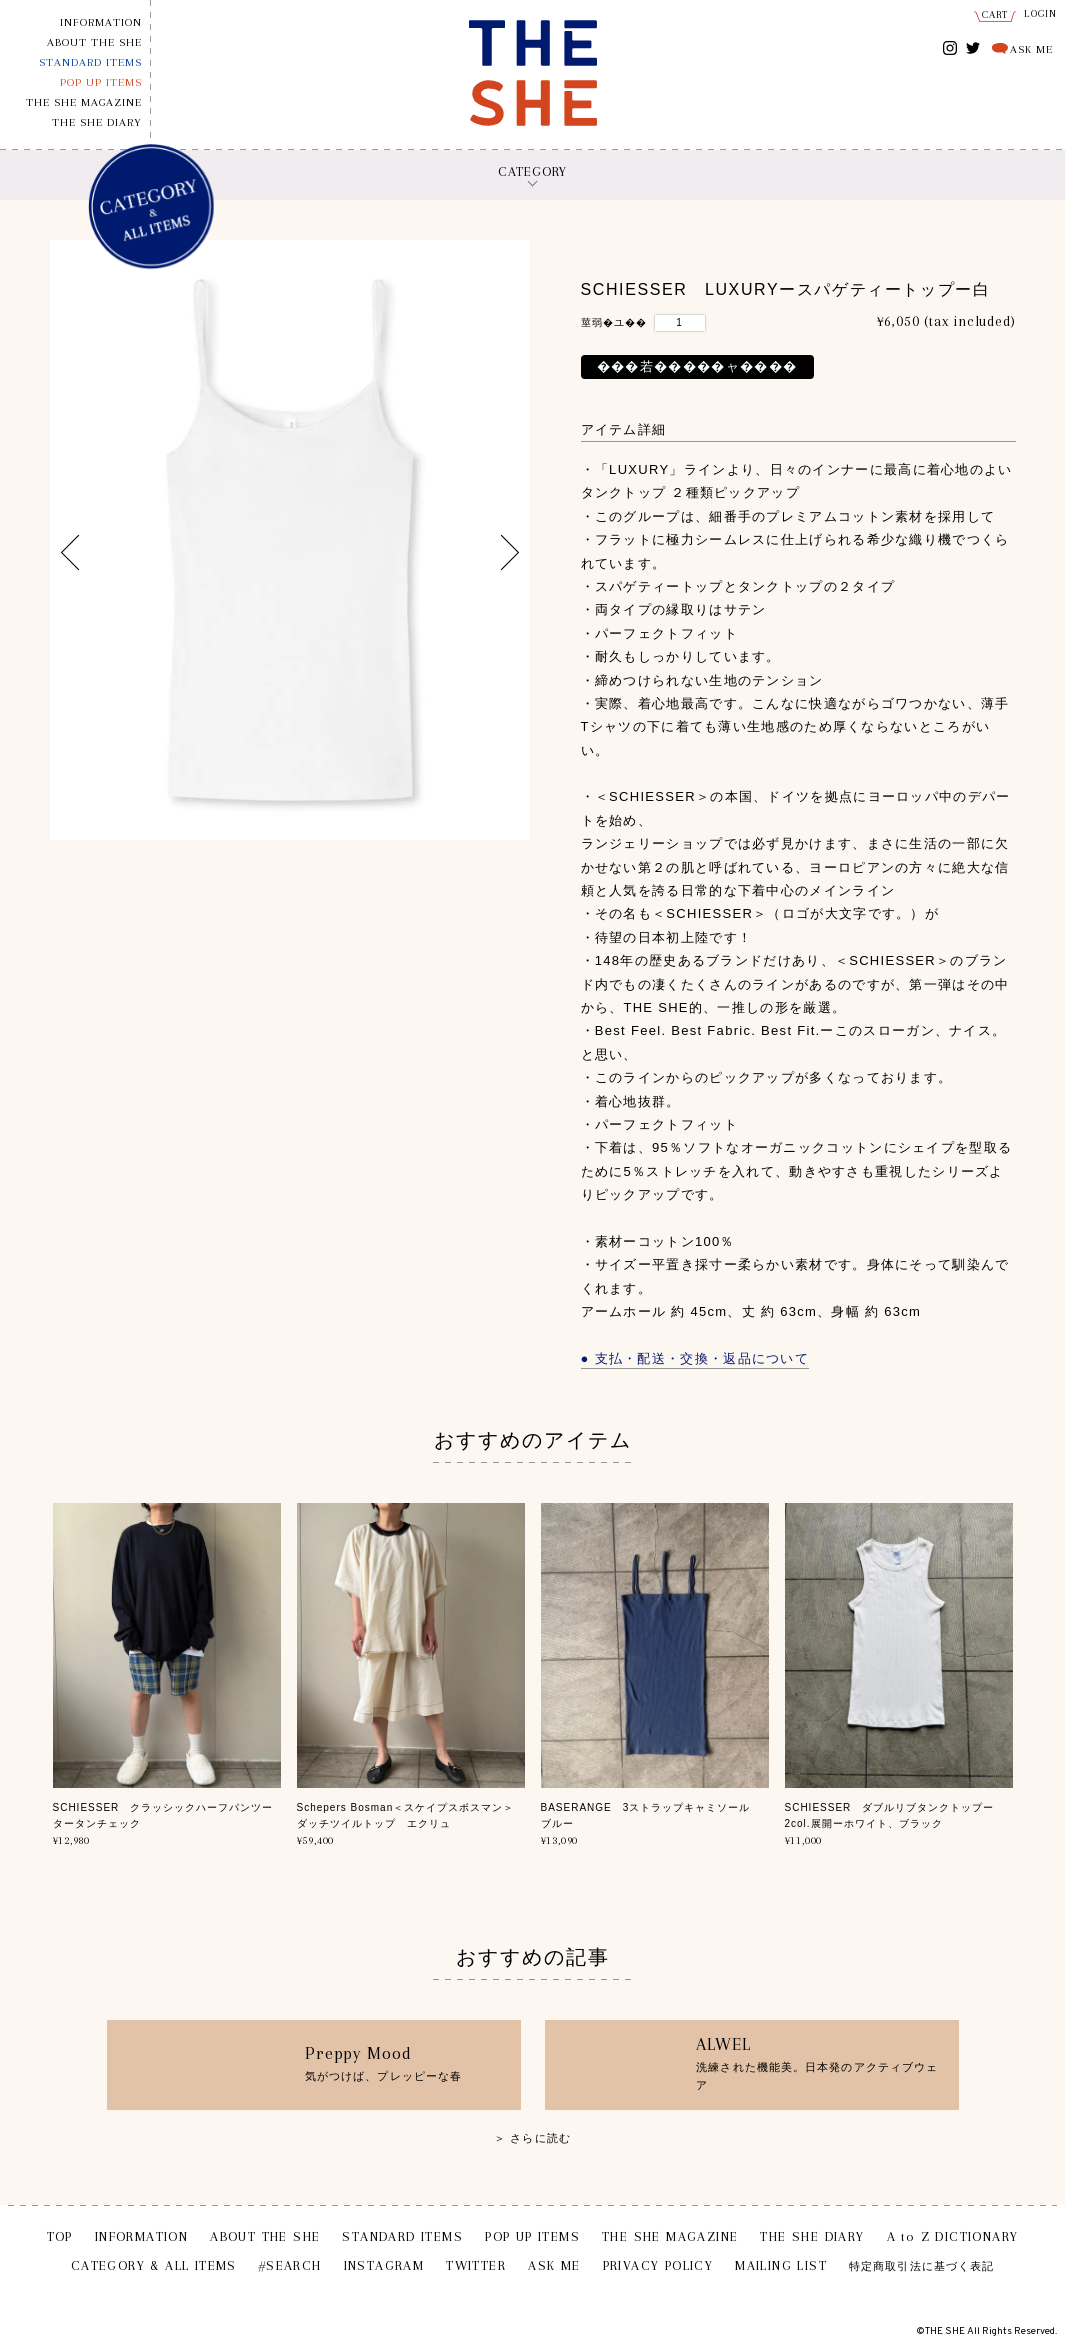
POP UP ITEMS (101, 82)
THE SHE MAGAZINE (84, 102)
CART (995, 14)
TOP (60, 2236)
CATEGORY (532, 171)
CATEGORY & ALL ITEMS (154, 2265)
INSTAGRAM (950, 49)
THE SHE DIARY (97, 122)
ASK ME (1031, 49)
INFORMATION (101, 22)
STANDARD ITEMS (90, 62)
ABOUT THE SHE (94, 42)
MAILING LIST (781, 2265)
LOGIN (1041, 13)
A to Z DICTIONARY (953, 2236)
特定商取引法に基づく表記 (921, 2266)
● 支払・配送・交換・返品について (695, 1358)
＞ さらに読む (532, 2138)
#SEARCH (290, 2265)
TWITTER (973, 46)
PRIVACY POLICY (658, 2265)
